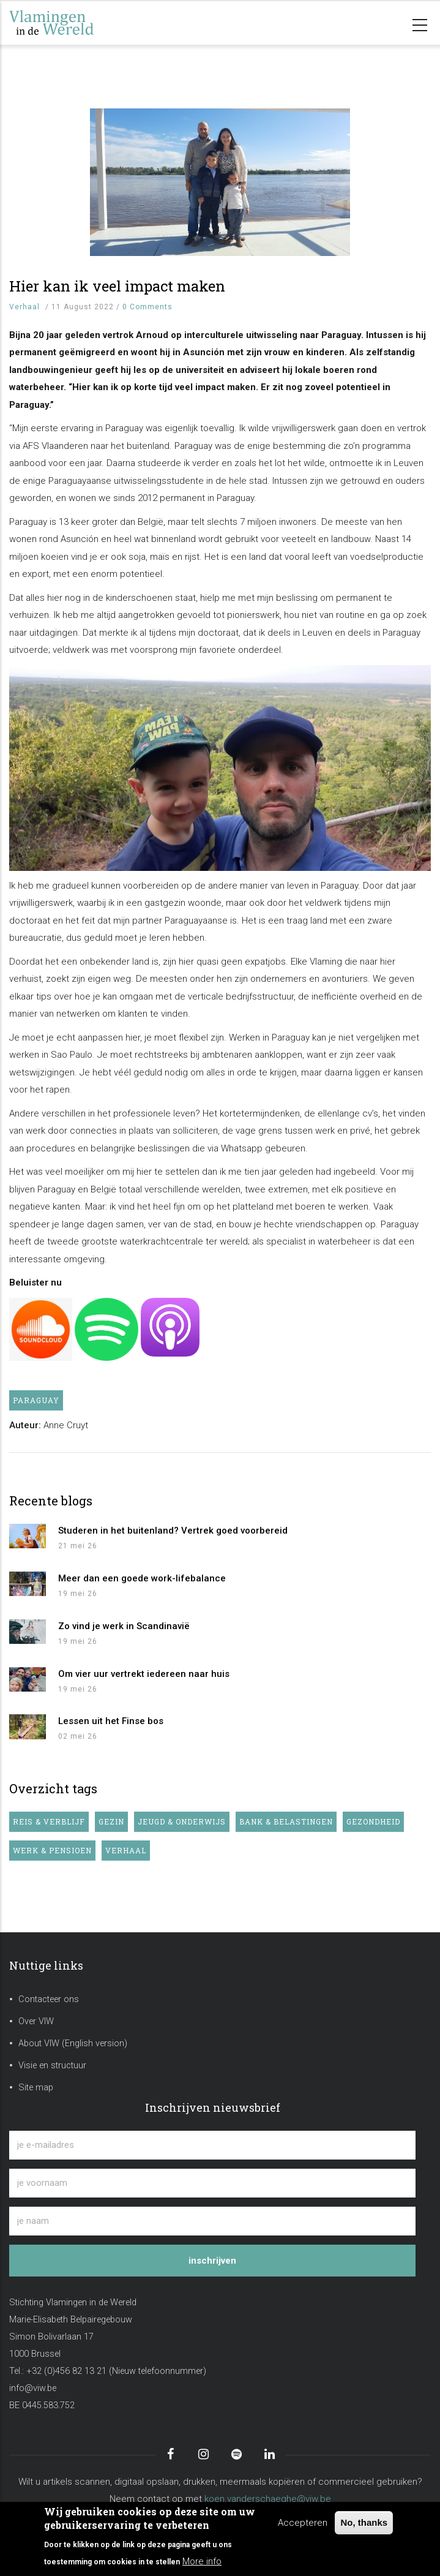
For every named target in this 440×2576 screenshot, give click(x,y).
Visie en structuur (52, 2065)
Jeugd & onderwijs (182, 1821)
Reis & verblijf (49, 1821)
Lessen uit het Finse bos (110, 1721)
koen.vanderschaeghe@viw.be (267, 2498)
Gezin (111, 1821)
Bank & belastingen (286, 1821)
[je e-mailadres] (212, 2145)
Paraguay (36, 1400)
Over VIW (36, 2021)
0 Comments (147, 307)
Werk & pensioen (52, 1850)
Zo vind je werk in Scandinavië (124, 1626)
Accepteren (302, 2522)
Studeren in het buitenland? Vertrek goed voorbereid (173, 1530)
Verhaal (24, 307)
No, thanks (363, 2522)
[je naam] (212, 2221)
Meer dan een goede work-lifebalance (142, 1578)
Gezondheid (373, 1821)
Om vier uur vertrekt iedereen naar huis (143, 1673)
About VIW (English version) (72, 2043)
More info (202, 2561)
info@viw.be (32, 2388)
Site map (35, 2087)
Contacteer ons (48, 1999)
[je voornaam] (212, 2183)
